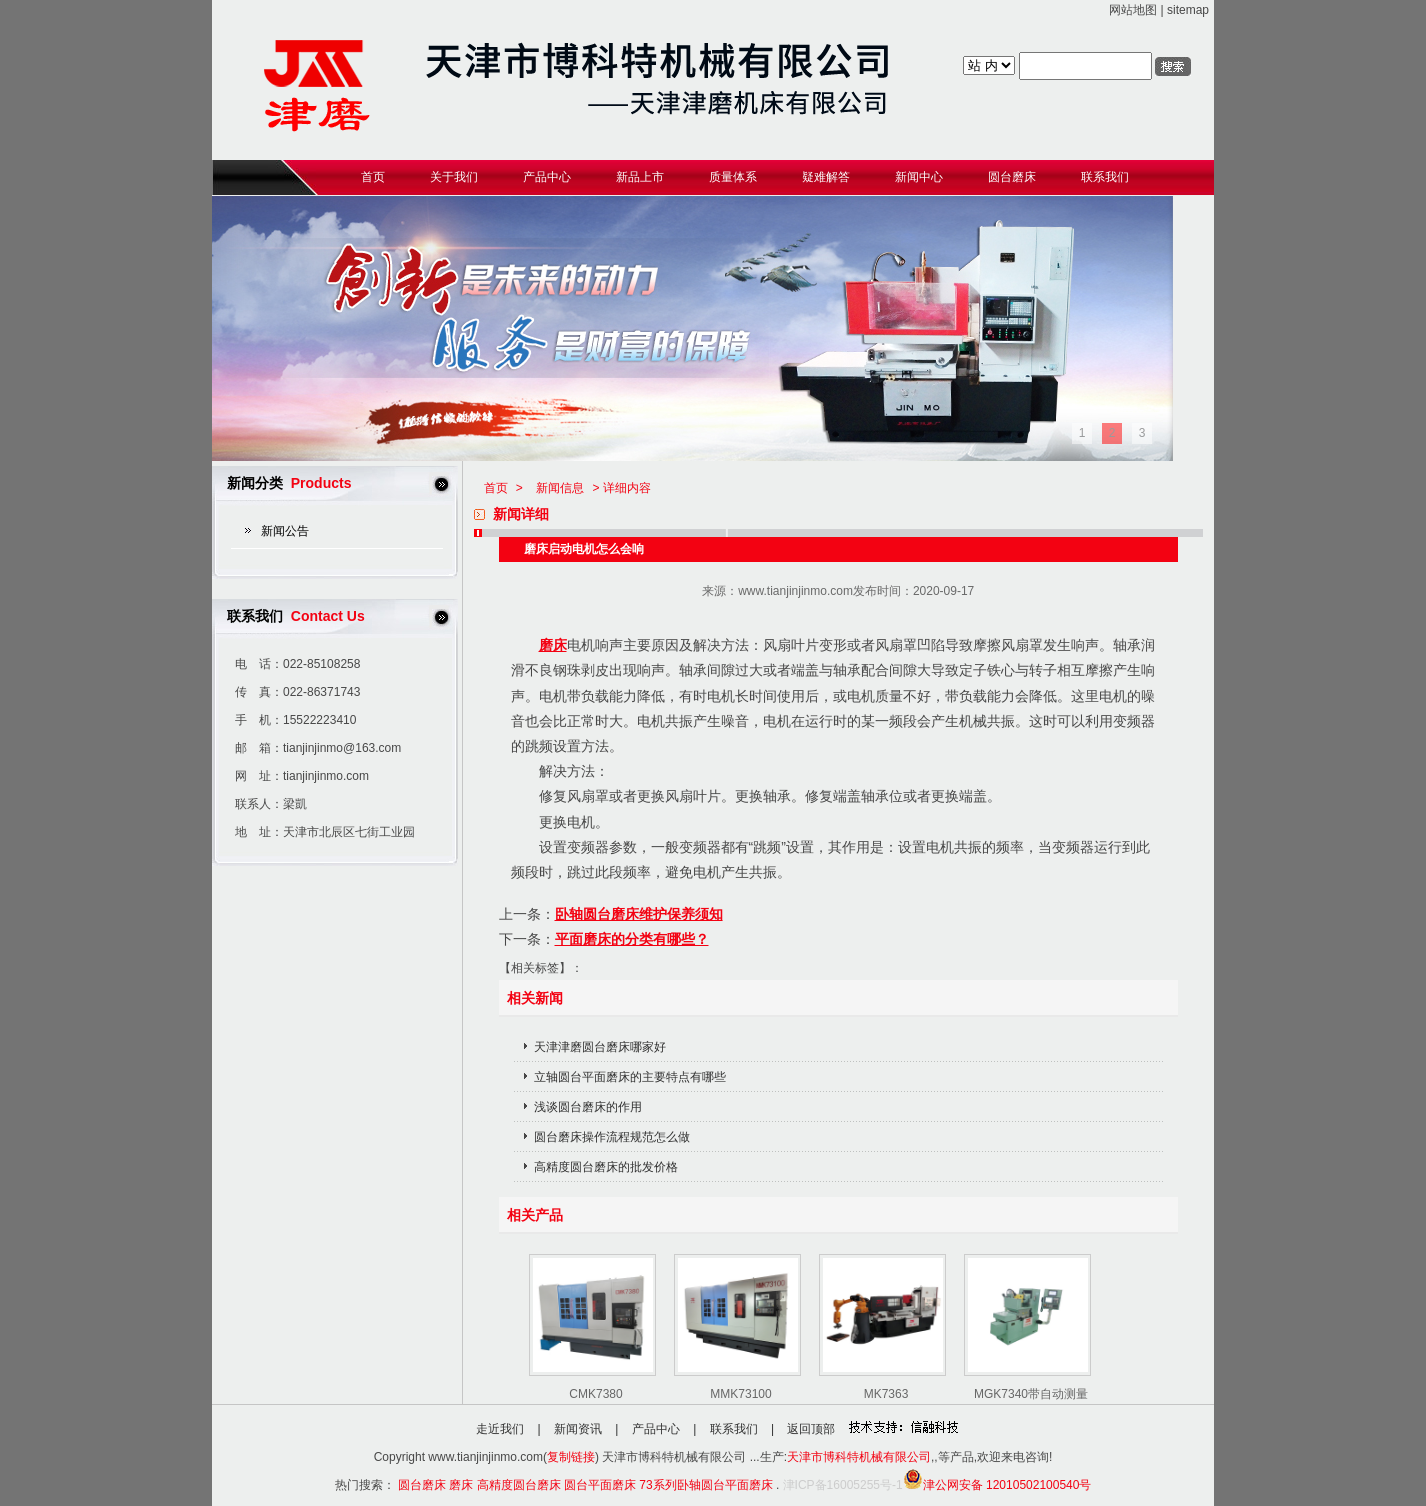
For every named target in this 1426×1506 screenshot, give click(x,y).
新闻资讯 (578, 1429)
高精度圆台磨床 (519, 1485)
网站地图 (1133, 10)
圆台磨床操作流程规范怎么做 (612, 1137)
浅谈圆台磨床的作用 (588, 1107)
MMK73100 (740, 1394)
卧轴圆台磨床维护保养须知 (639, 914)
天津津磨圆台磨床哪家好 (600, 1047)
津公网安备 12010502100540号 (997, 1485)
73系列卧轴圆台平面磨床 (705, 1485)
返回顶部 (811, 1429)
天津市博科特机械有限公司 (859, 1457)
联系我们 (734, 1429)
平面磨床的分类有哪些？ (632, 939)
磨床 (553, 645)
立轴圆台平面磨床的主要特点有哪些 (630, 1077)
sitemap (1188, 10)
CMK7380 (595, 1394)
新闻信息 (560, 488)
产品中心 (656, 1429)
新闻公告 (285, 531)
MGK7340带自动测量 (1031, 1394)
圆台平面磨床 (600, 1485)
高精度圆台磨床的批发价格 (606, 1167)
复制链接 (571, 1457)
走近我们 (500, 1429)
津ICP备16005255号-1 (843, 1485)
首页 (496, 488)
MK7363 (886, 1394)
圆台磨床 (422, 1485)
